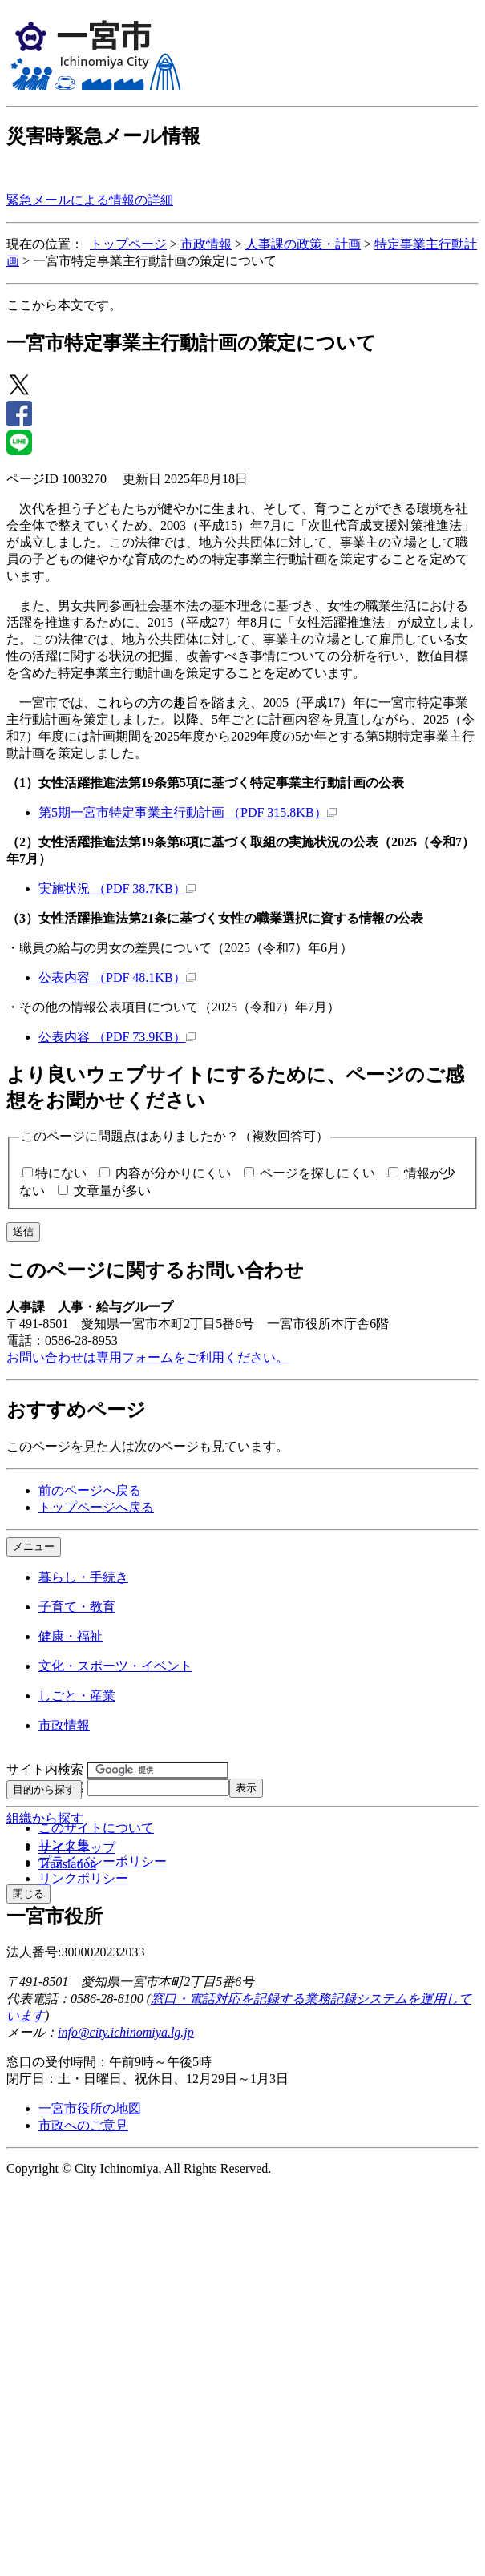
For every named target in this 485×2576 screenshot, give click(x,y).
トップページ (128, 244)
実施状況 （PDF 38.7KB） (117, 888)
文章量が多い (112, 1190)
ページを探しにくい (317, 1173)
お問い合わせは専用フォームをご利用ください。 (147, 1357)
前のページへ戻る (89, 1490)
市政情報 (206, 244)
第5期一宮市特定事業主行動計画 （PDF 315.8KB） (187, 812)
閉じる (28, 1894)
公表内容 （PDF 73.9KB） (117, 1037)
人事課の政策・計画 (303, 244)
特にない (61, 1173)
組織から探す (44, 1818)
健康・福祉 (70, 1636)
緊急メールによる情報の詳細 (89, 200)
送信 (23, 1231)
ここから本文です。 (64, 305)
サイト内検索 (44, 1769)
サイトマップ (76, 1848)
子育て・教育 (76, 1606)
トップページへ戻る (96, 1507)
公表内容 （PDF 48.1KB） (117, 977)
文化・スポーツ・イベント (115, 1666)
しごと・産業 (76, 1695)
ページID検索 (45, 1787)
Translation (67, 1864)
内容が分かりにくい (173, 1173)
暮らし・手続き (83, 1577)
